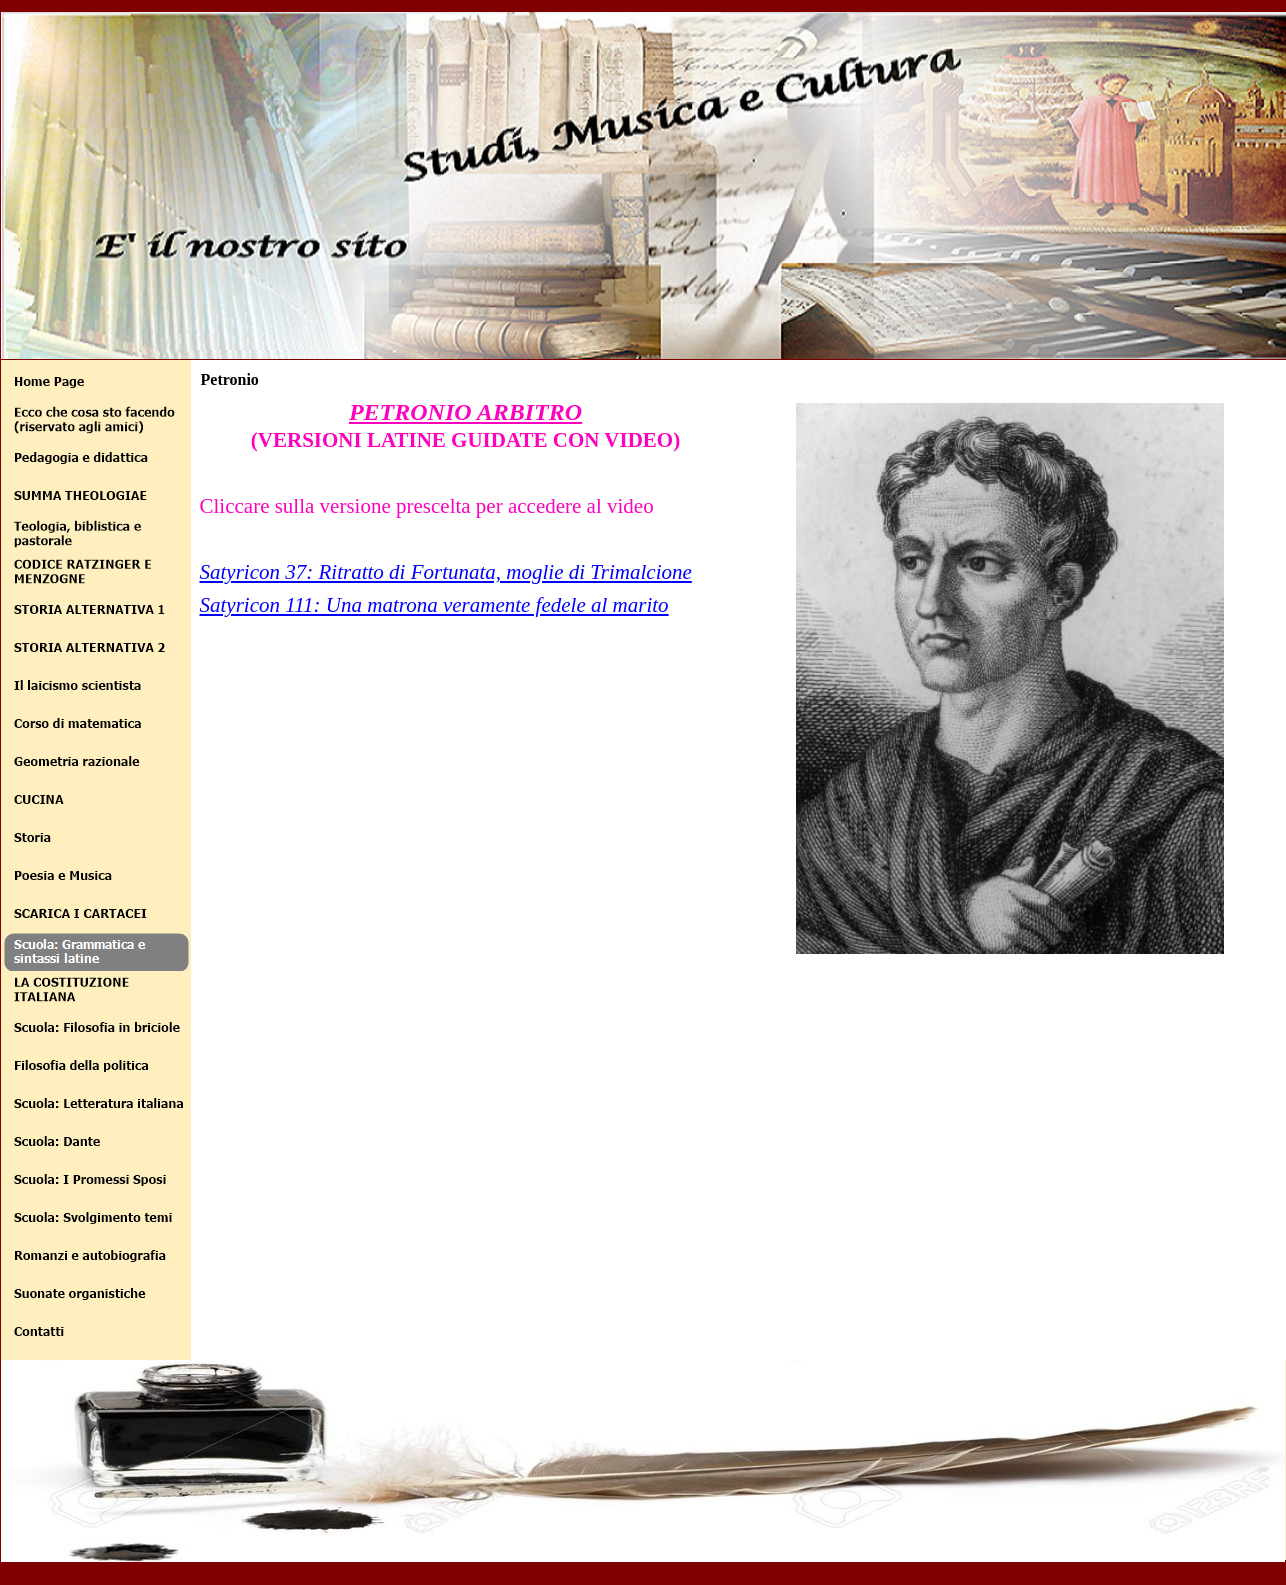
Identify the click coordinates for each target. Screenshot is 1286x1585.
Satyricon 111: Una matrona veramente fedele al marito (434, 605)
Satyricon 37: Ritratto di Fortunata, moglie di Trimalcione (446, 572)
